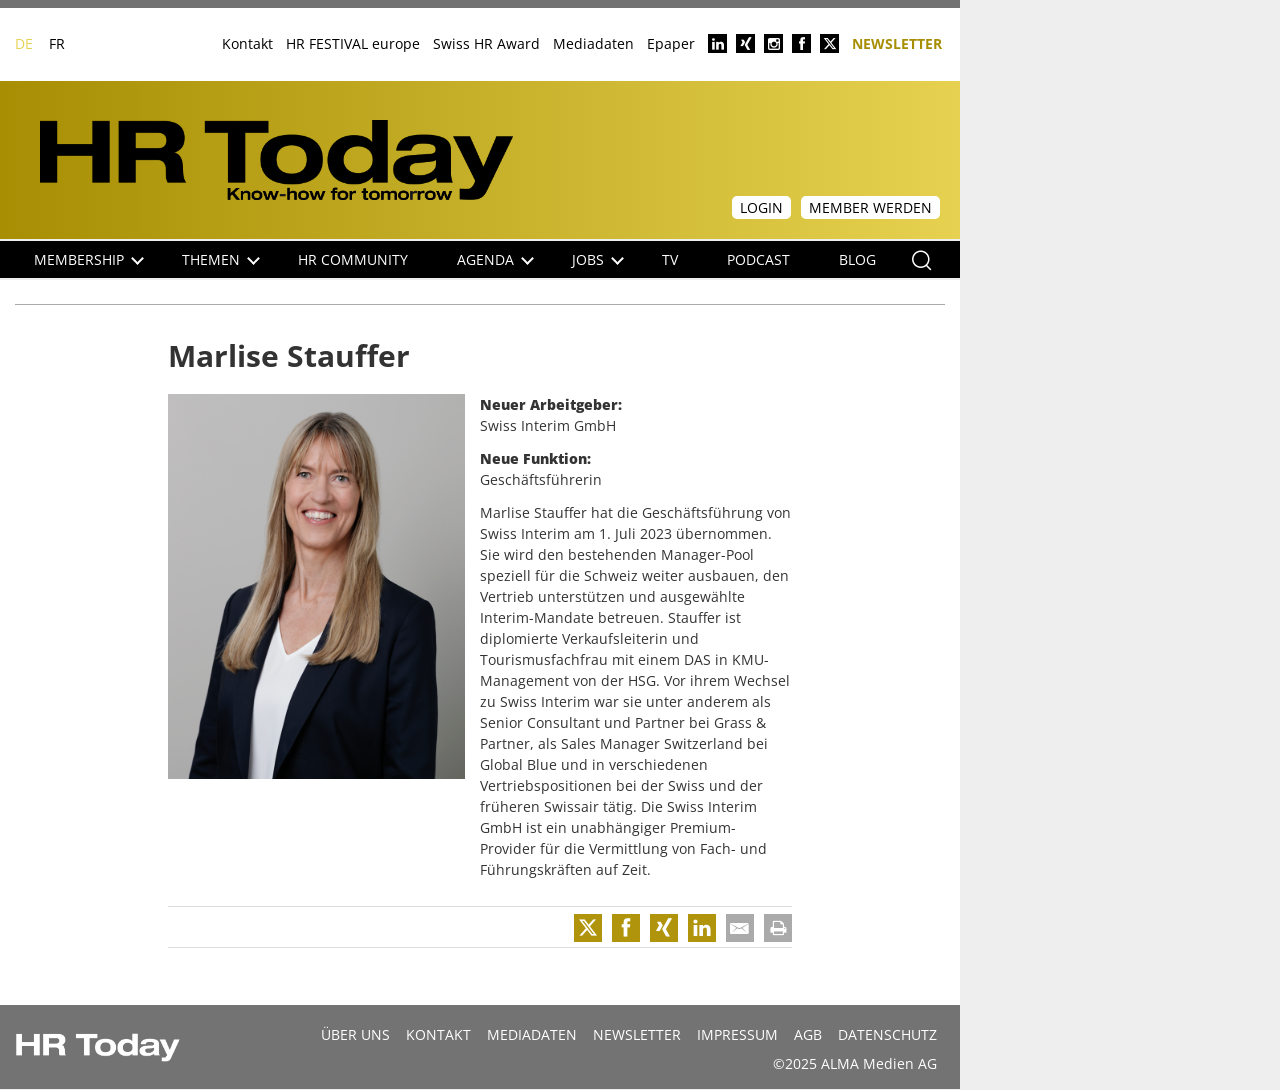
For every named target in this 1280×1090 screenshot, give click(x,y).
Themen (221, 259)
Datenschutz (887, 1034)
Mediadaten (593, 43)
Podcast (758, 259)
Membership (89, 259)
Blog (857, 259)
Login (761, 207)
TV (670, 259)
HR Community (353, 259)
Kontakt (247, 43)
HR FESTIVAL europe (353, 43)
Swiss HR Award (486, 43)
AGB (808, 1034)
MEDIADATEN (532, 1034)
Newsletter (897, 42)
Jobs (598, 259)
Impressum (737, 1034)
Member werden (870, 207)
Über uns (355, 1034)
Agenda (495, 259)
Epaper (671, 43)
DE (24, 43)
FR (57, 43)
